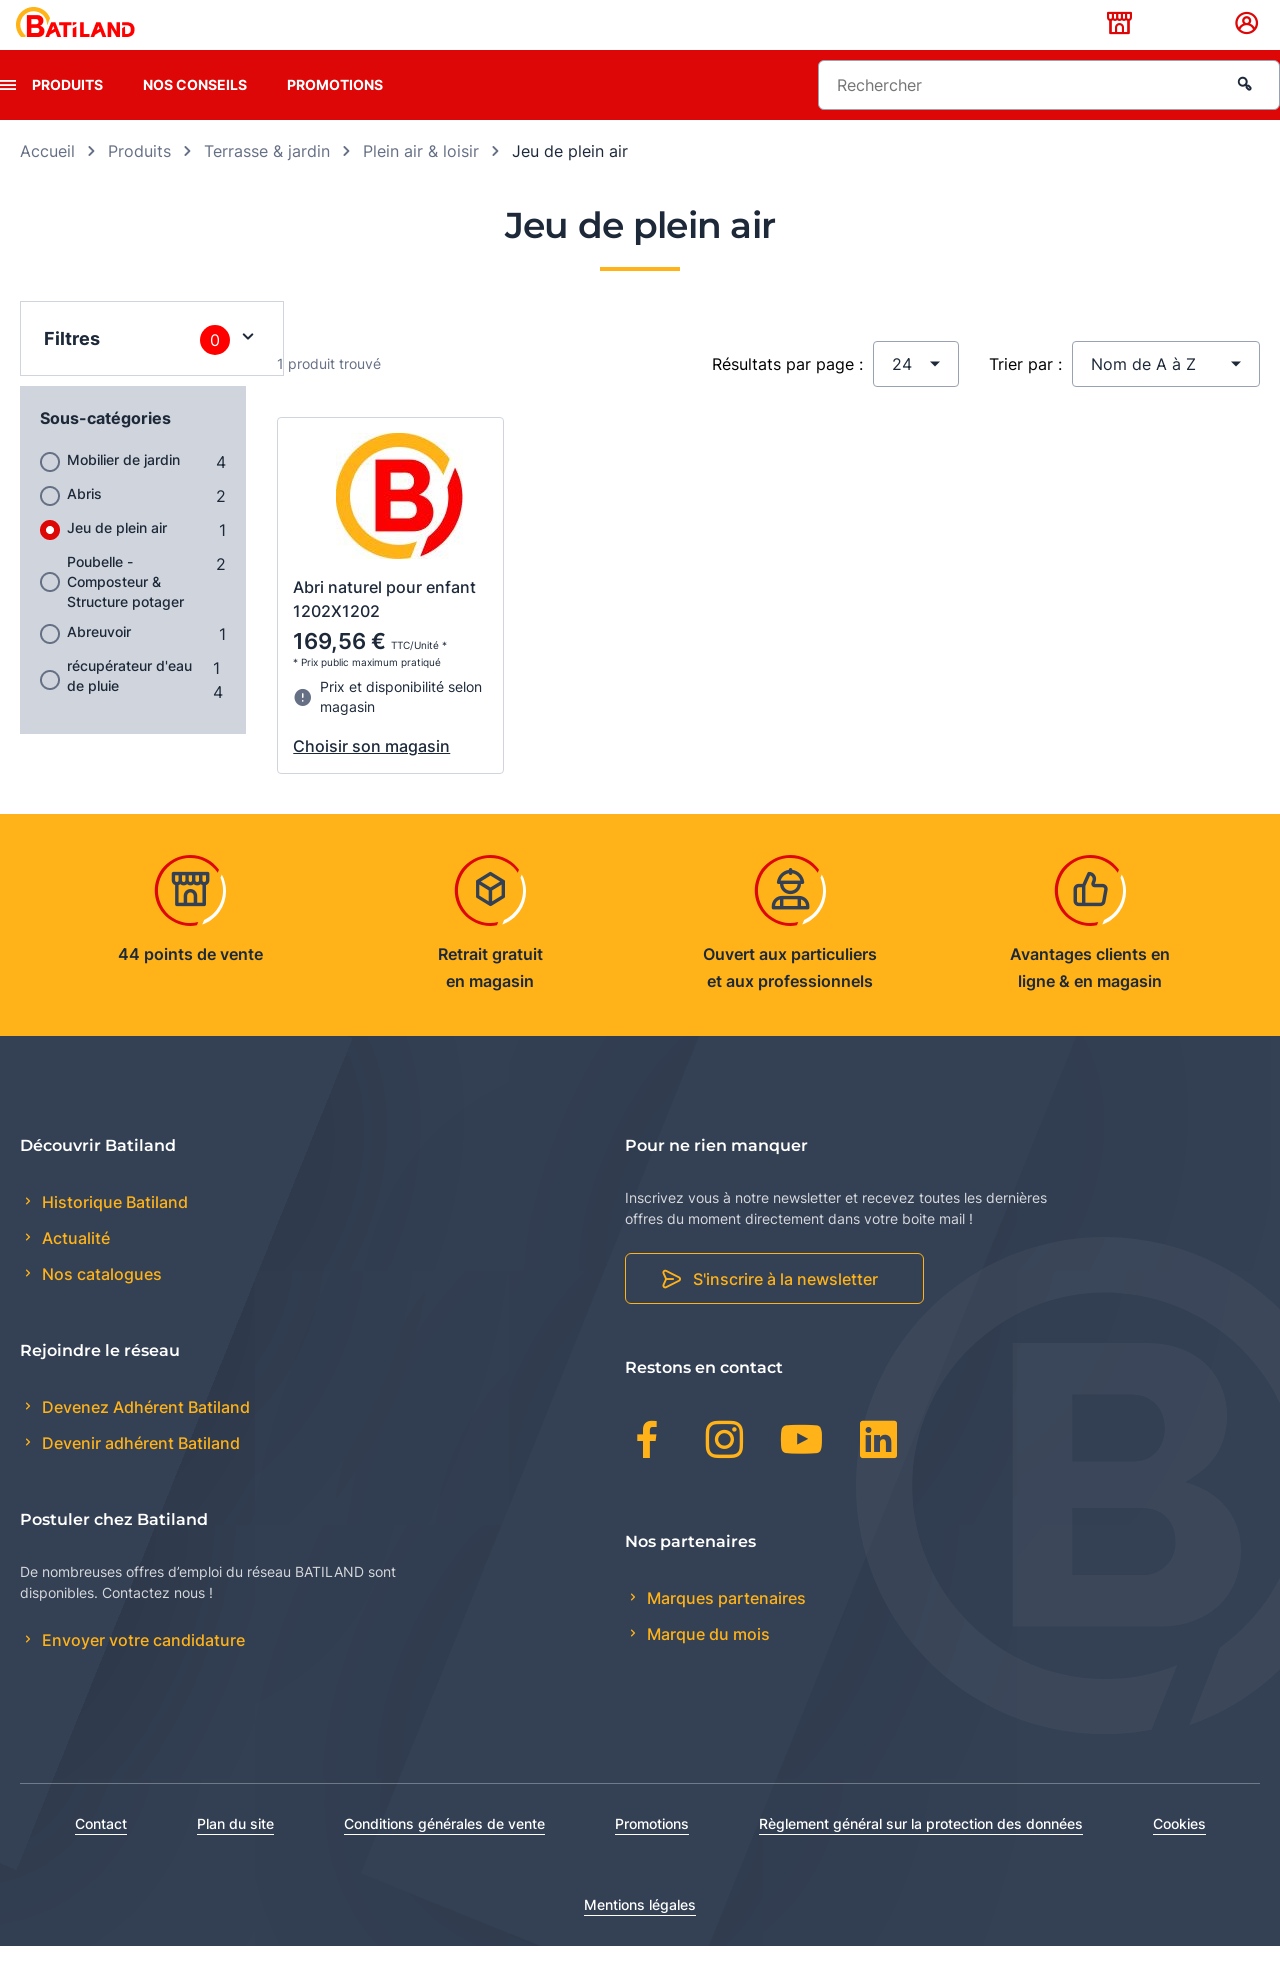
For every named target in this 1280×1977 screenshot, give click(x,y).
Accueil (47, 182)
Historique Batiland (113, 1233)
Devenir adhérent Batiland (139, 1475)
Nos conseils (195, 115)
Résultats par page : (787, 395)
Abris (84, 524)
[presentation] (8, 116)
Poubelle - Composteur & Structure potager (125, 612)
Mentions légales (640, 1935)
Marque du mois (706, 1665)
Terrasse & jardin (267, 182)
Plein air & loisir (421, 182)
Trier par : (1025, 395)
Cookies (1179, 1854)
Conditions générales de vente (444, 1854)
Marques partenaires (724, 1629)
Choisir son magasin (371, 777)
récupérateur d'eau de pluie (129, 706)
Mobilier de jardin (123, 490)
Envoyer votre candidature (141, 1672)
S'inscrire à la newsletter (785, 1311)
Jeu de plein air (117, 558)
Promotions (335, 115)
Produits (67, 115)
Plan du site (235, 1854)
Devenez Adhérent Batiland (144, 1438)
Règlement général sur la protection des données (921, 1854)
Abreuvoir (99, 662)
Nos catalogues (100, 1306)
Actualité (74, 1270)
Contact (101, 1854)
